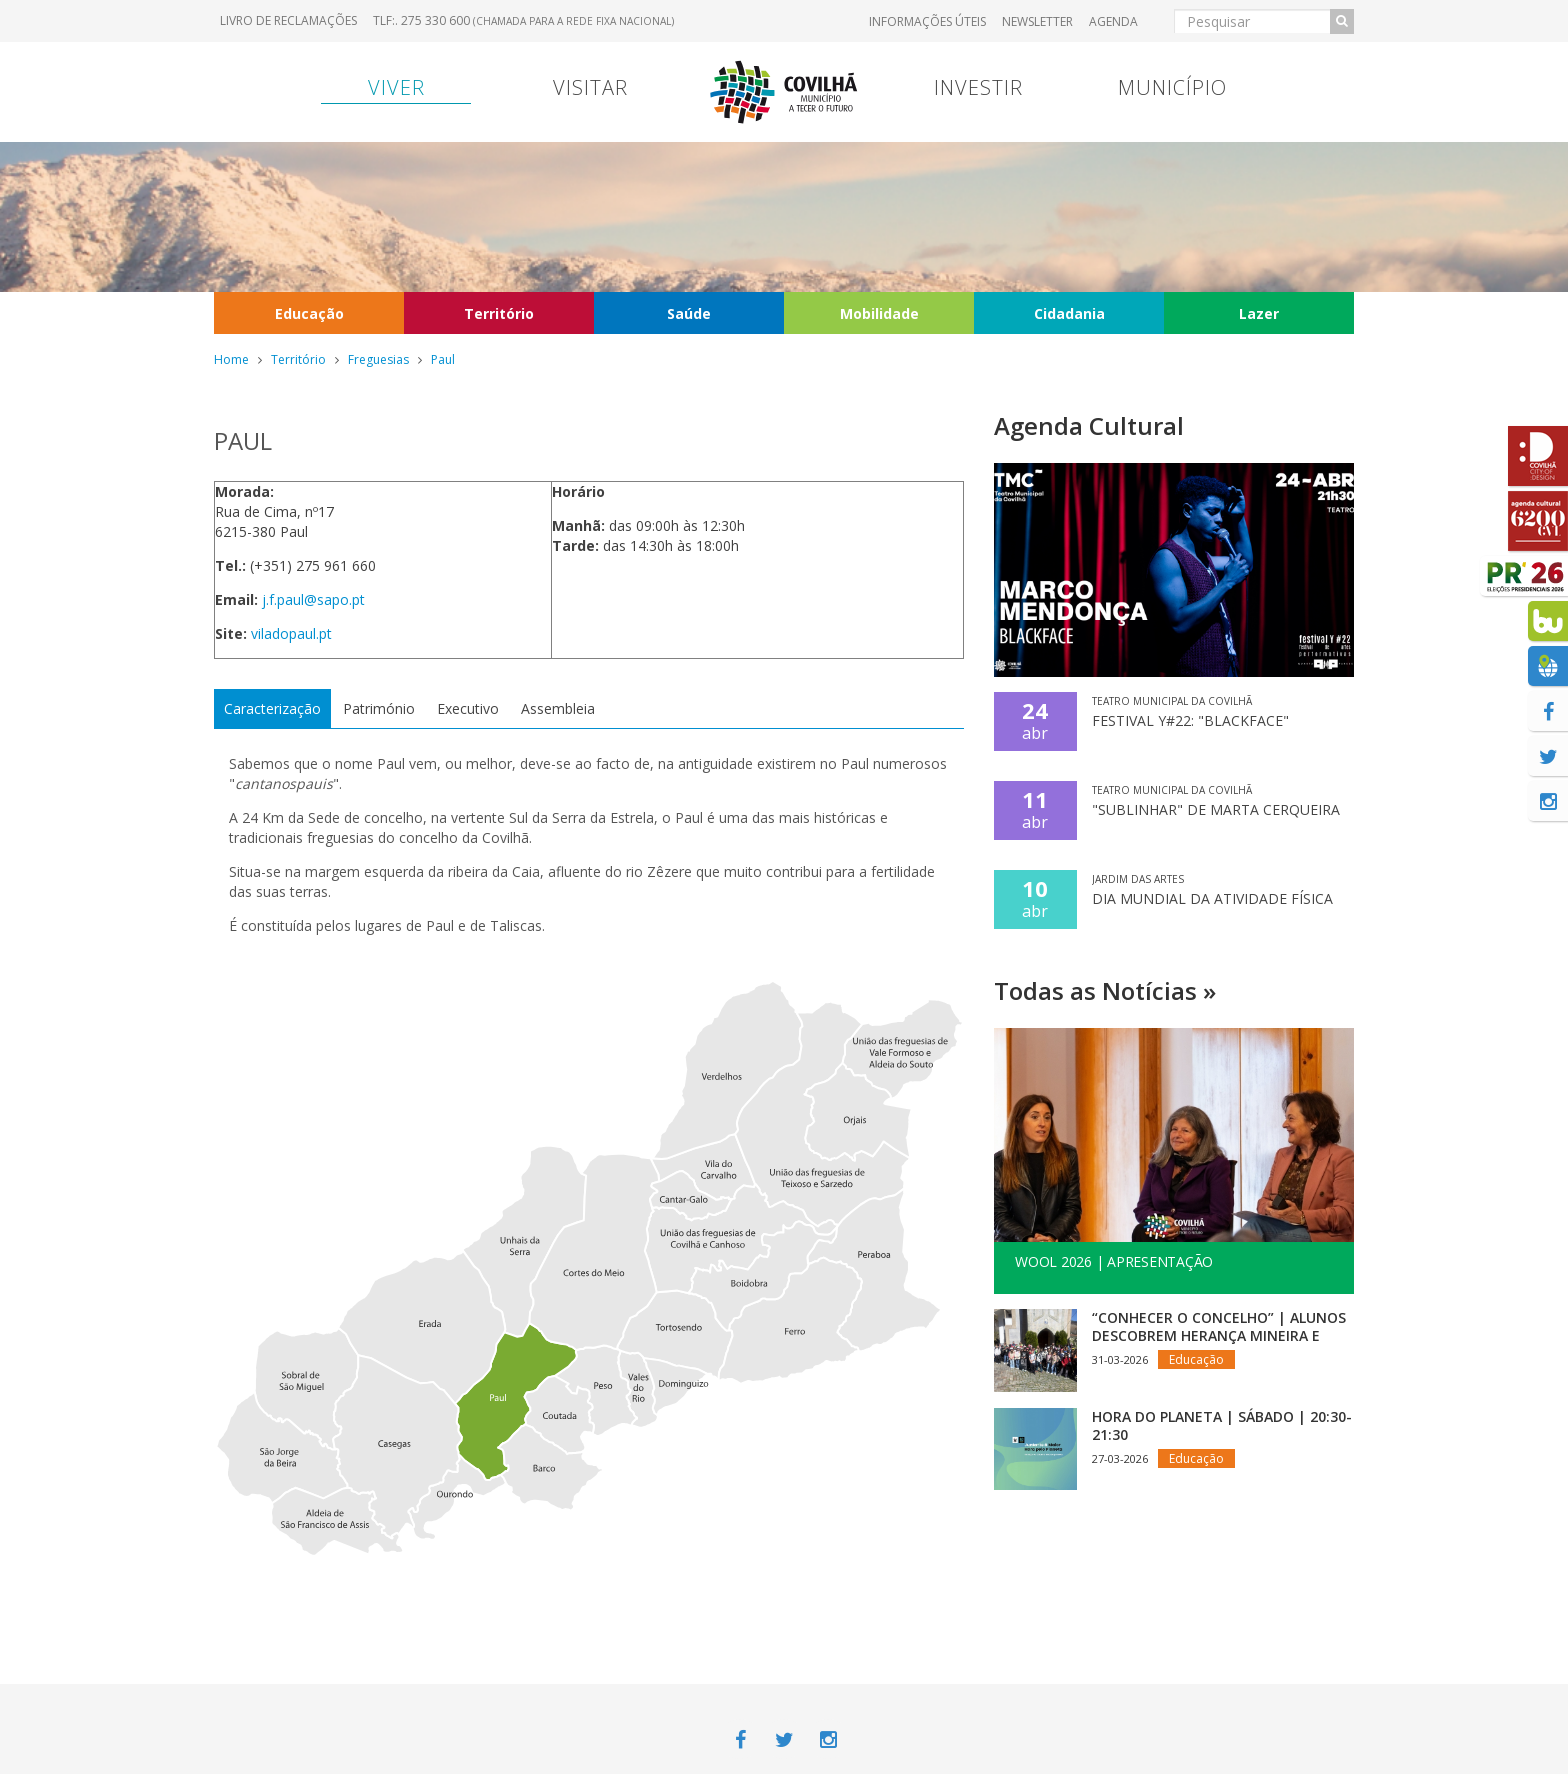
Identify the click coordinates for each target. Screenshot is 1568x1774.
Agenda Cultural (1089, 425)
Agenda (1113, 21)
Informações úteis (927, 21)
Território (499, 313)
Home (231, 359)
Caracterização (272, 708)
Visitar (590, 87)
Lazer (1259, 313)
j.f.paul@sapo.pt (313, 599)
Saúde (689, 313)
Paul (443, 359)
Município (1172, 87)
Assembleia (558, 708)
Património (379, 708)
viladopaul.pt (291, 633)
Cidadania (1069, 313)
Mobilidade (879, 313)
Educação (309, 313)
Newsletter (1037, 21)
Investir (978, 87)
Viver (396, 87)
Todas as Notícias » (1105, 990)
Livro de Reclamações (288, 20)
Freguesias (378, 359)
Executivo (468, 708)
